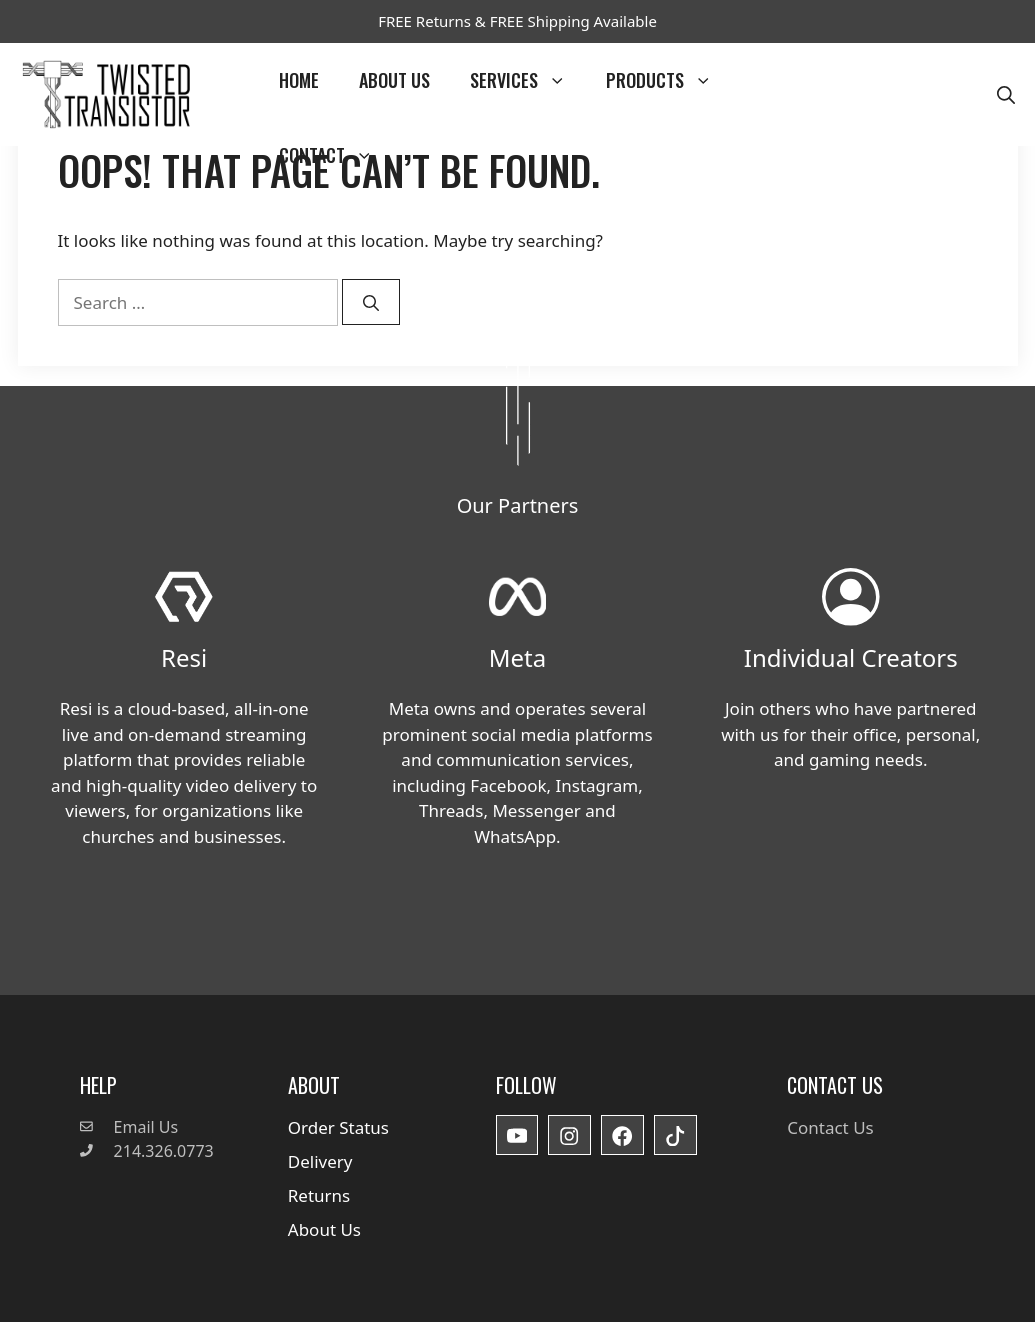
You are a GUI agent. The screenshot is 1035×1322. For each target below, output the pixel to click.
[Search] (371, 302)
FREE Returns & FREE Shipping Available (517, 21)
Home (299, 80)
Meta (517, 657)
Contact (336, 155)
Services (528, 80)
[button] (1006, 94)
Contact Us (830, 1127)
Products (669, 80)
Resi (184, 657)
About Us (394, 80)
